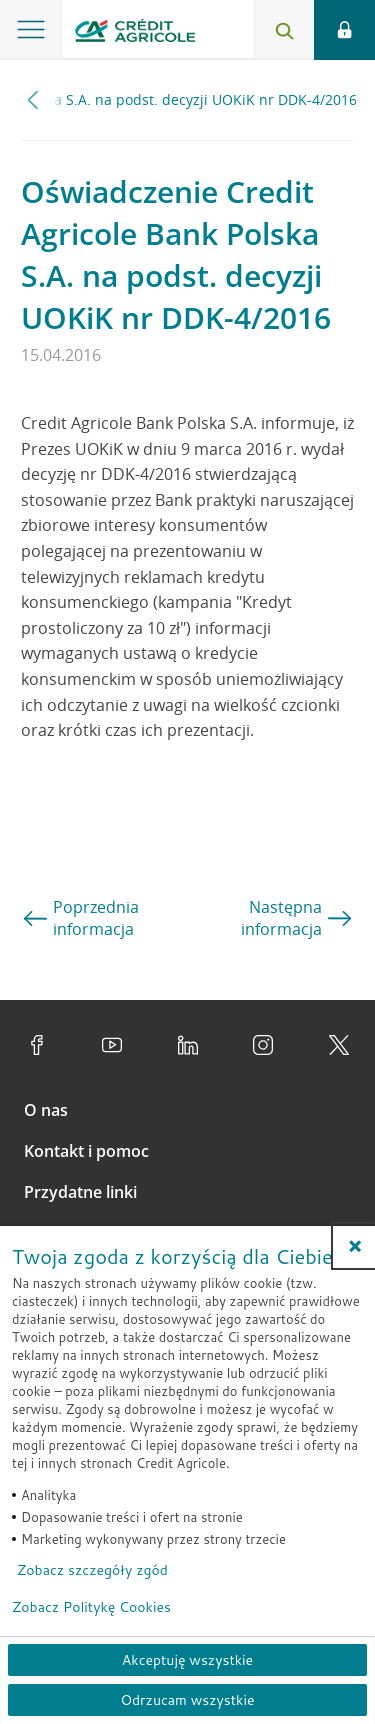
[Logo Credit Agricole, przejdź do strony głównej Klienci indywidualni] (135, 33)
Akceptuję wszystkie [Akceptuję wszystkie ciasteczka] (187, 1660)
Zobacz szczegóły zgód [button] (92, 1570)
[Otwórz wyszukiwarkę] (284, 30)
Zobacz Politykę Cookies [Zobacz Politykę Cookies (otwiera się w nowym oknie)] (91, 1607)
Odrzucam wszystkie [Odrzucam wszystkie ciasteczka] (187, 1700)
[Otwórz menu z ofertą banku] (31, 30)
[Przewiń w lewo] (33, 99)
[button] (355, 1246)
